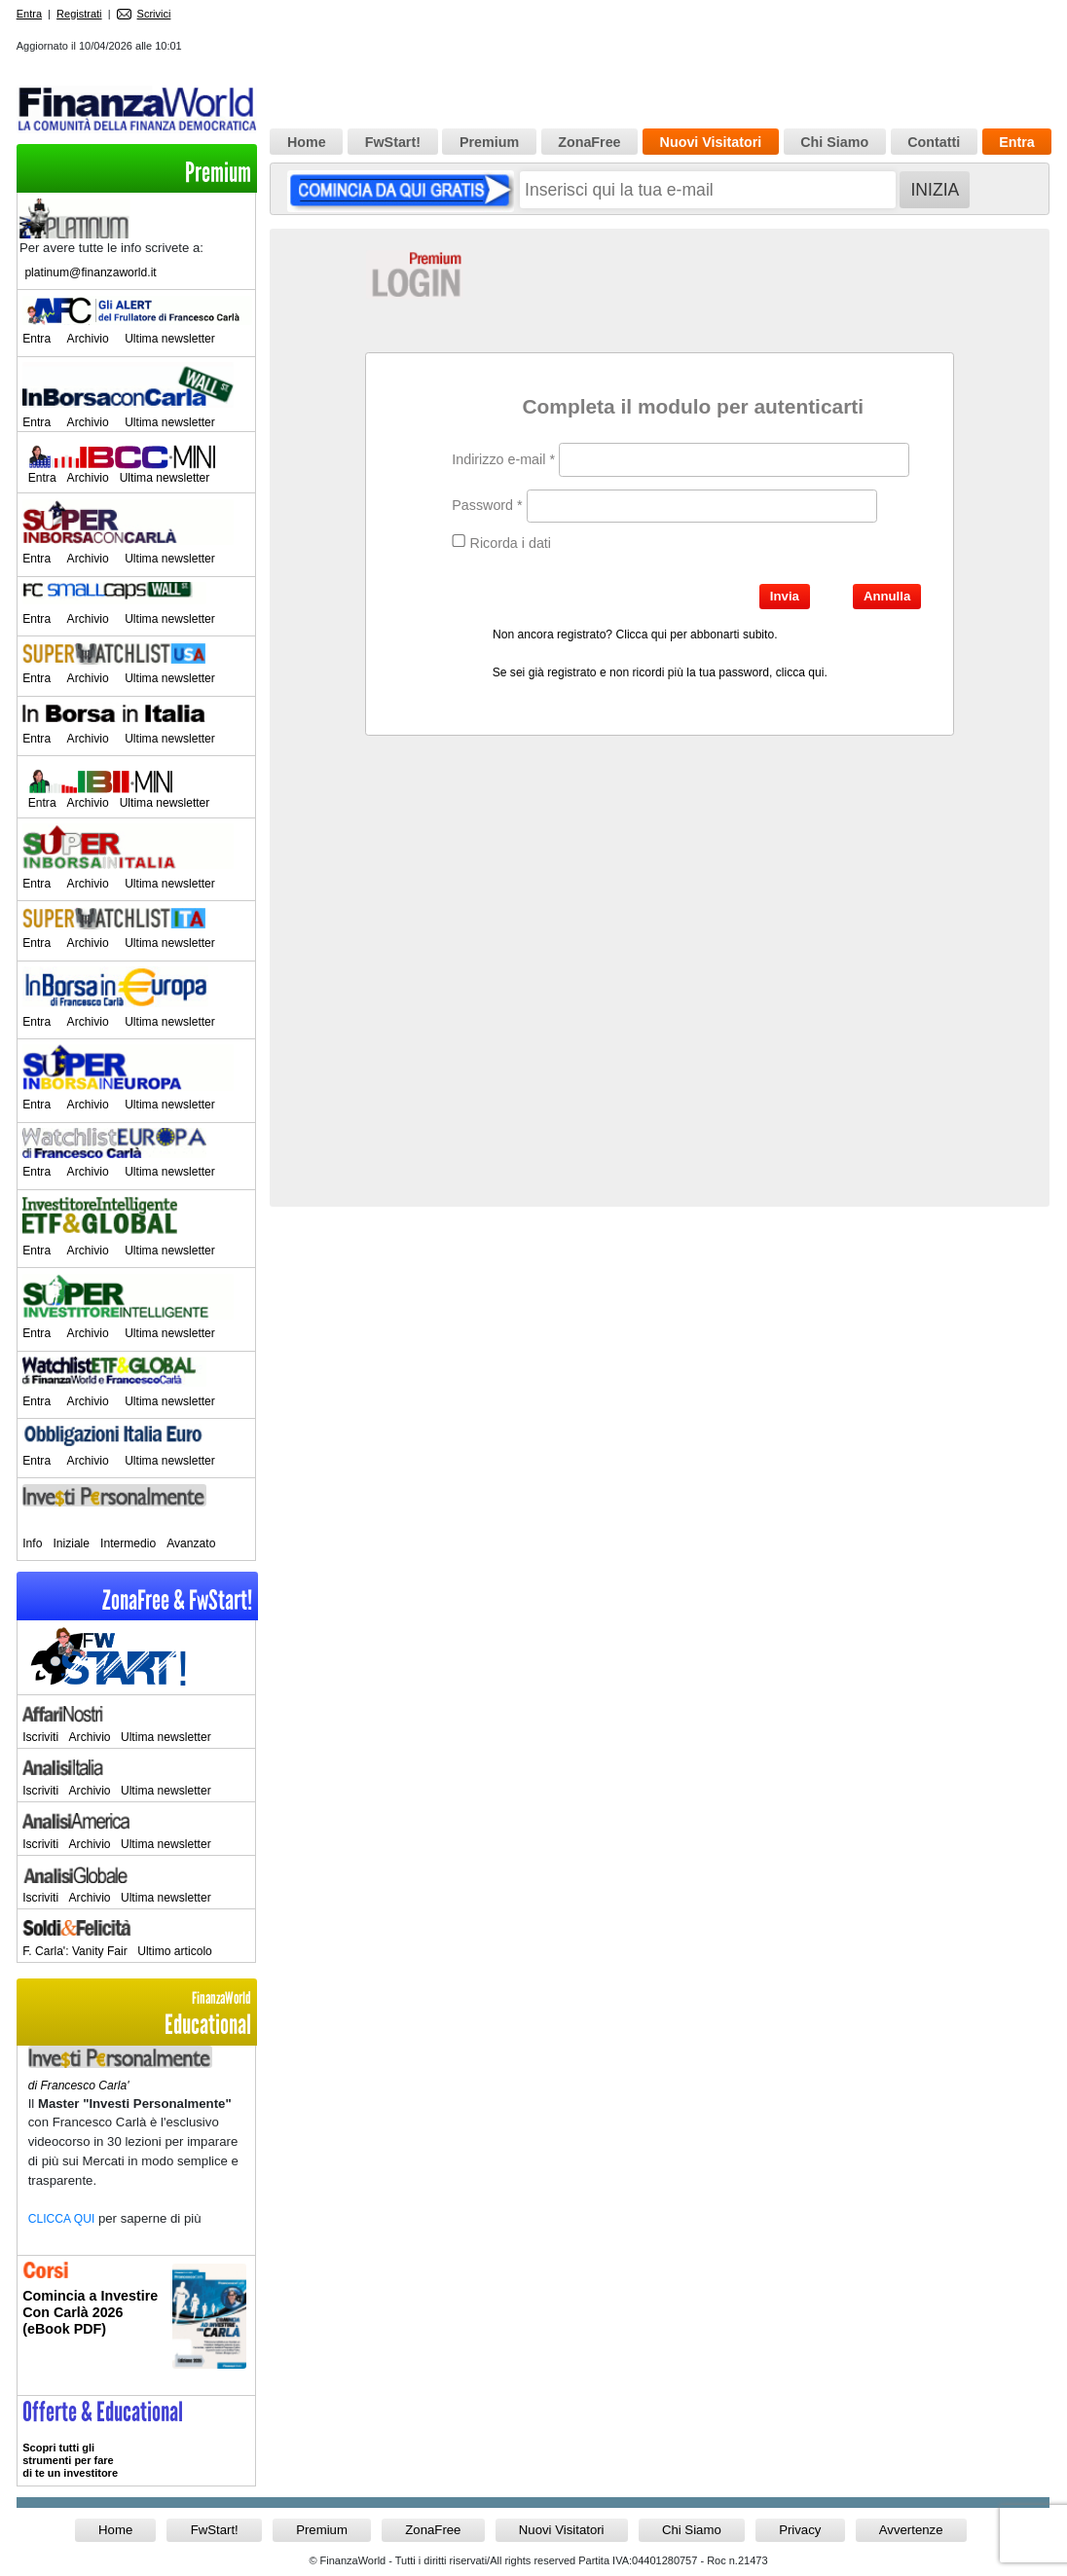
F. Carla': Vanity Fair (75, 1951)
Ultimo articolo (174, 1951)
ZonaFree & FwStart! (177, 1600)
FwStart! (393, 142)
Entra (29, 13)
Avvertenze (911, 2529)
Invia (784, 596)
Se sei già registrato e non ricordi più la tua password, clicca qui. (660, 672)
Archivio (88, 338)
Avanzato (190, 1543)
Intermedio (128, 1543)
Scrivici (144, 13)
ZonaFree (589, 142)
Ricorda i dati (501, 542)
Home (306, 142)
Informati (136, 2325)
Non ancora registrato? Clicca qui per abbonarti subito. (635, 634)
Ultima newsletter (170, 338)
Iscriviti (40, 1737)
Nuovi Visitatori (711, 142)
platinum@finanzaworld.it (90, 272)
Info (32, 1543)
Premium (218, 173)
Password (487, 505)
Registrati (78, 13)
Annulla (887, 596)
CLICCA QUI (61, 2219)
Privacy (800, 2529)
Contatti (933, 142)
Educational (136, 2014)
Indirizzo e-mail (503, 459)
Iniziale (71, 1543)
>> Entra (136, 2440)
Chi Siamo (834, 142)
